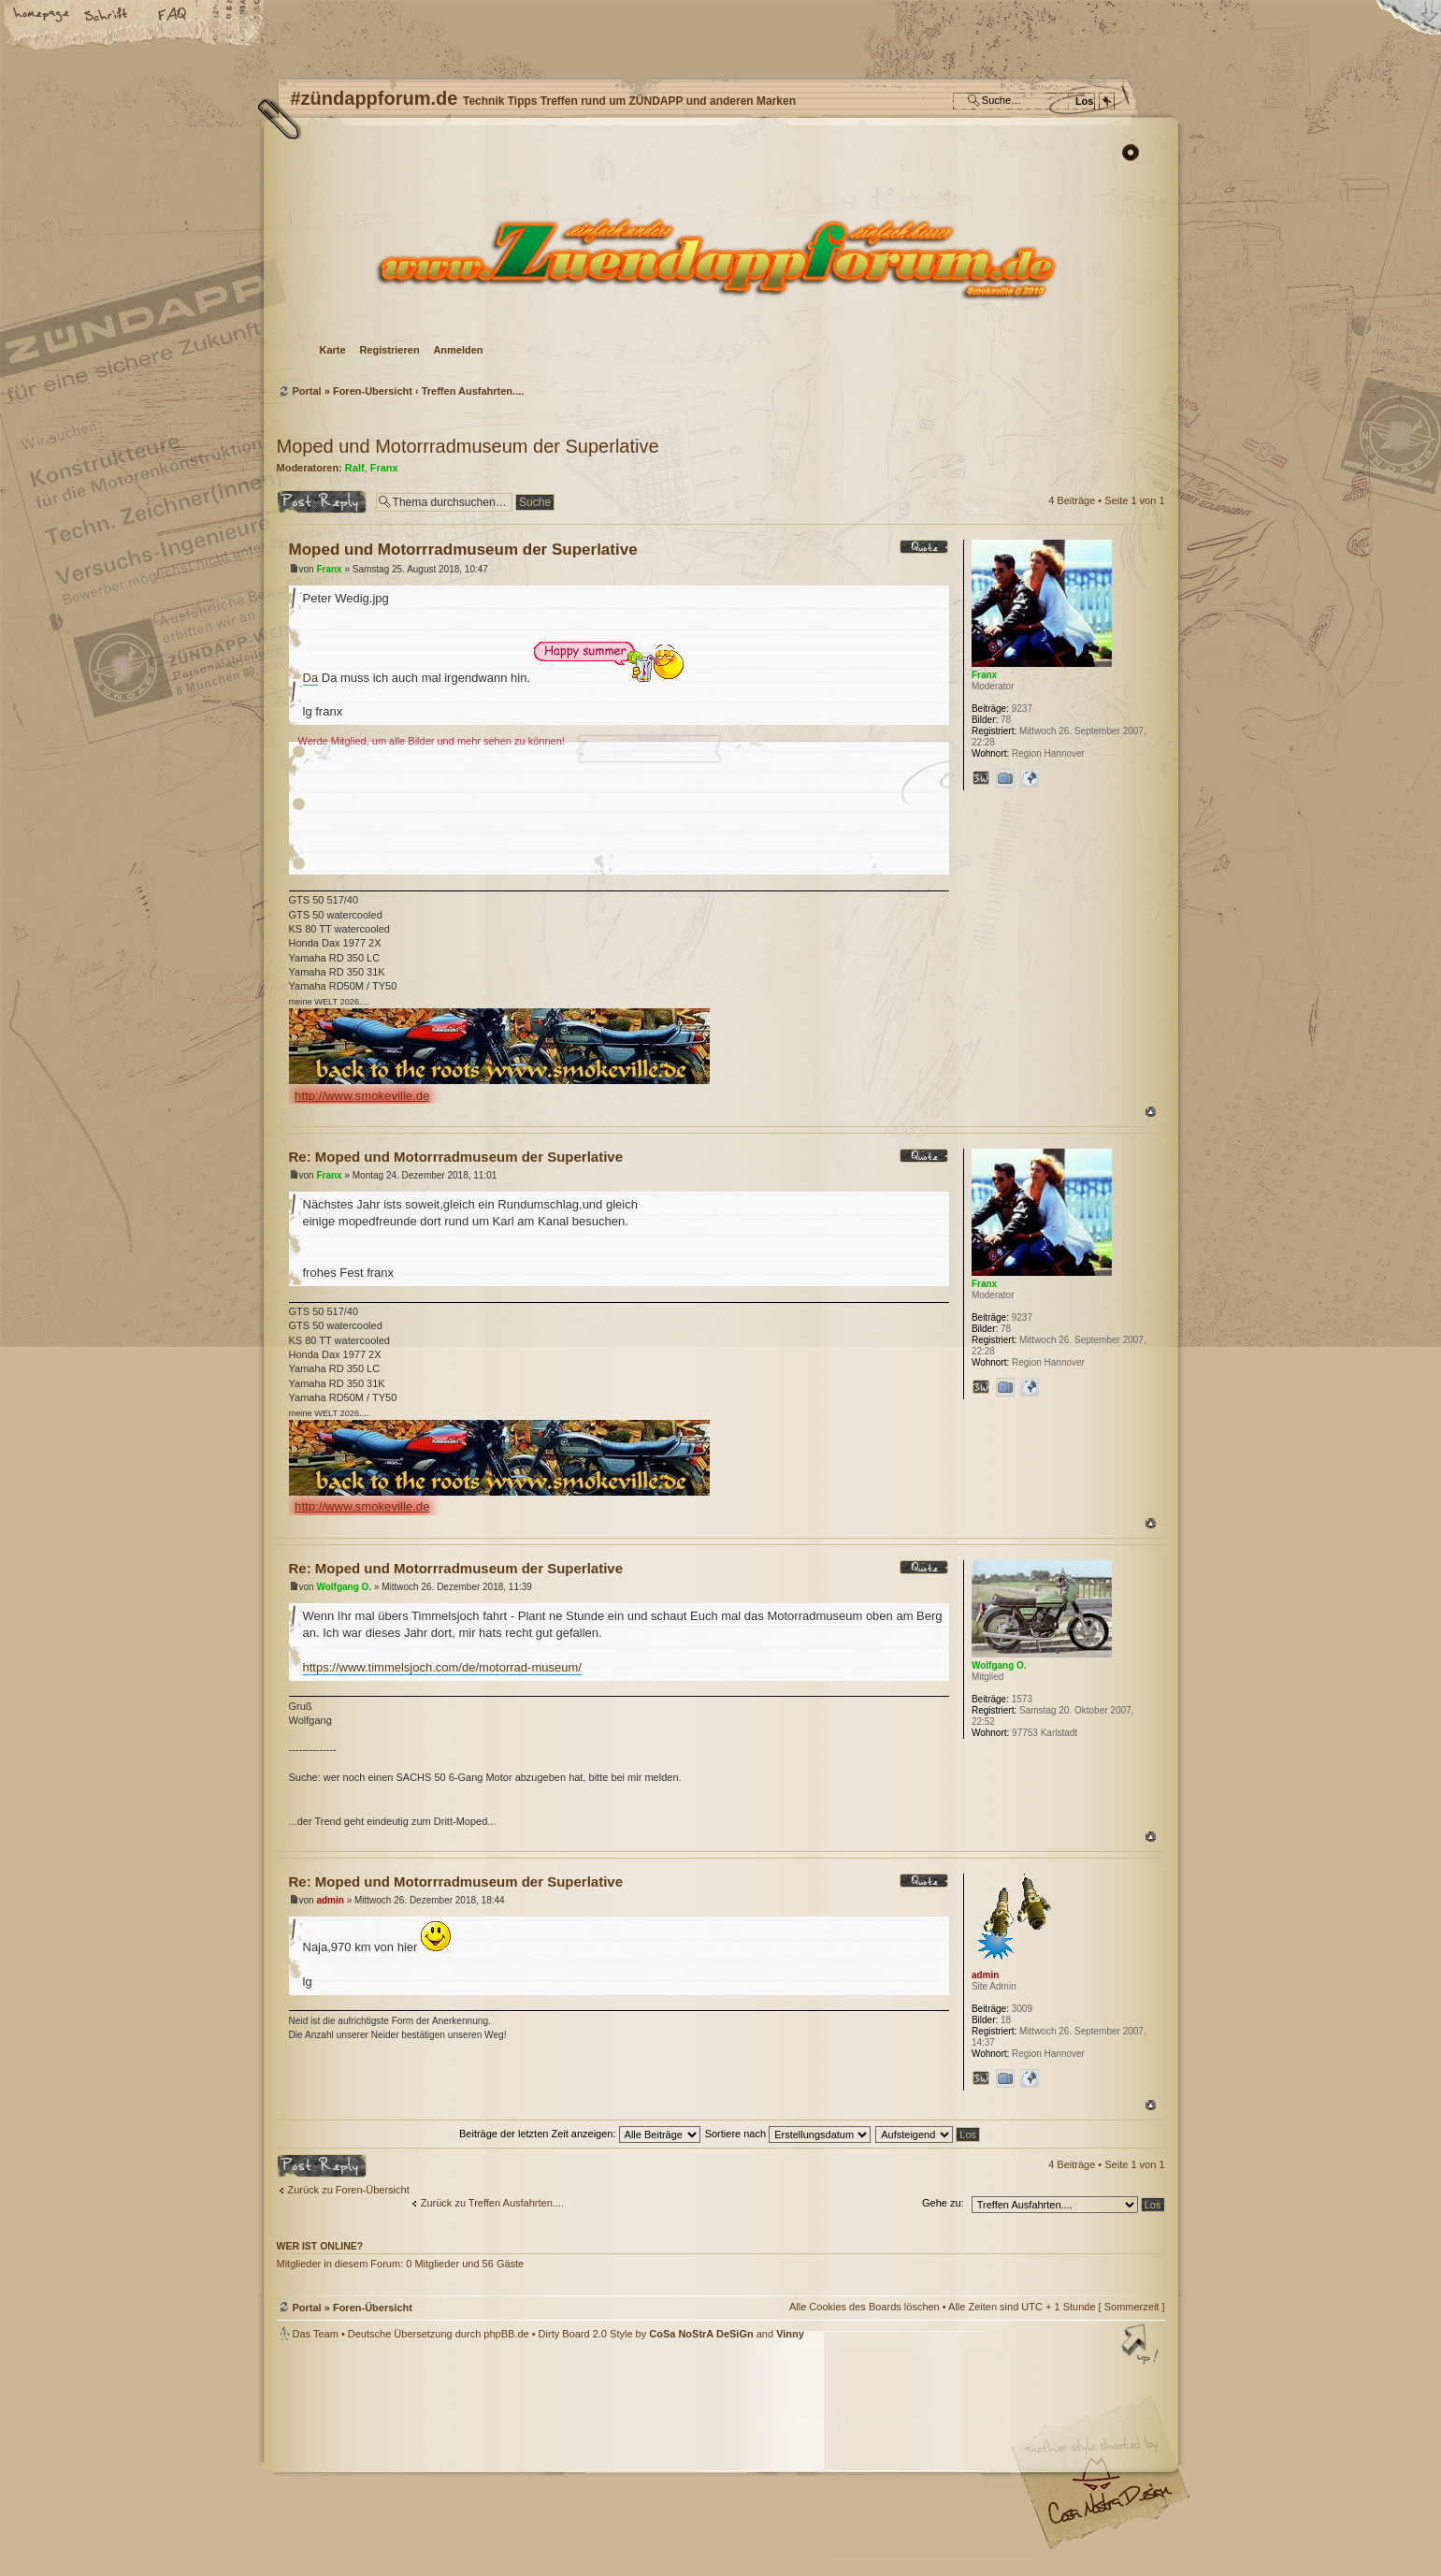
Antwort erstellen (322, 502)
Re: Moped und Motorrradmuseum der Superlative (456, 1157)
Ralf (355, 467)
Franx (384, 467)
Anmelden (458, 349)
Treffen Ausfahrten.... (473, 391)
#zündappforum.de (571, 2460)
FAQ (173, 15)
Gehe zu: (943, 2202)
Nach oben (1151, 1112)
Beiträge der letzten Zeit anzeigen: (579, 2133)
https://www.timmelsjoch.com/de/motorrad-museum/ (442, 1667)
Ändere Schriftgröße (107, 15)
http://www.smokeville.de (362, 1096)
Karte (333, 349)
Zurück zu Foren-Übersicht (349, 2189)
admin (329, 1900)
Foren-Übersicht (718, 258)
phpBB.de (505, 2333)
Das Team (316, 2333)
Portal (307, 391)
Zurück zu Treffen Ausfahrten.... (492, 2202)
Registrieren (389, 349)
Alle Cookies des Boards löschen (864, 2306)
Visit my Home (1109, 2511)
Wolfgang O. (343, 1587)
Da (311, 678)
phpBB (487, 2458)
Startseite (42, 15)
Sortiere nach (788, 2133)
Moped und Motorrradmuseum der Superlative (468, 446)
